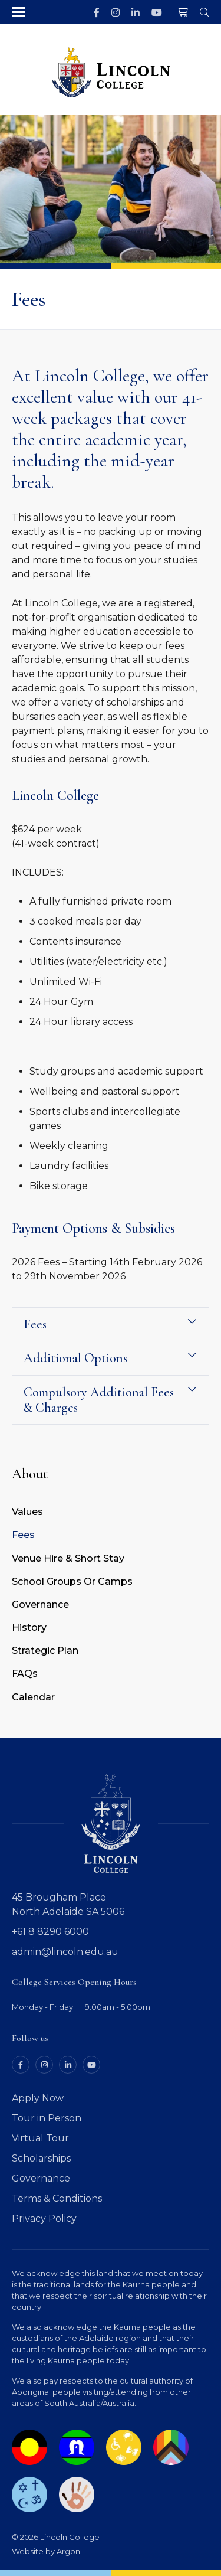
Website (28, 2551)
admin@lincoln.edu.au (65, 1951)
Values (27, 1511)
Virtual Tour (40, 2138)
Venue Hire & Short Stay (68, 1558)
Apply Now (38, 2098)
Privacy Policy (44, 2218)
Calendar (33, 1697)
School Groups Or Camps (72, 1581)
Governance (40, 1604)
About (30, 1474)
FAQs (25, 1673)
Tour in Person (46, 2118)
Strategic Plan (45, 1650)
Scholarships (41, 2158)
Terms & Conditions (57, 2198)
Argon (68, 2551)
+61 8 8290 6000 (50, 1931)
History (29, 1627)
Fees (23, 1534)
